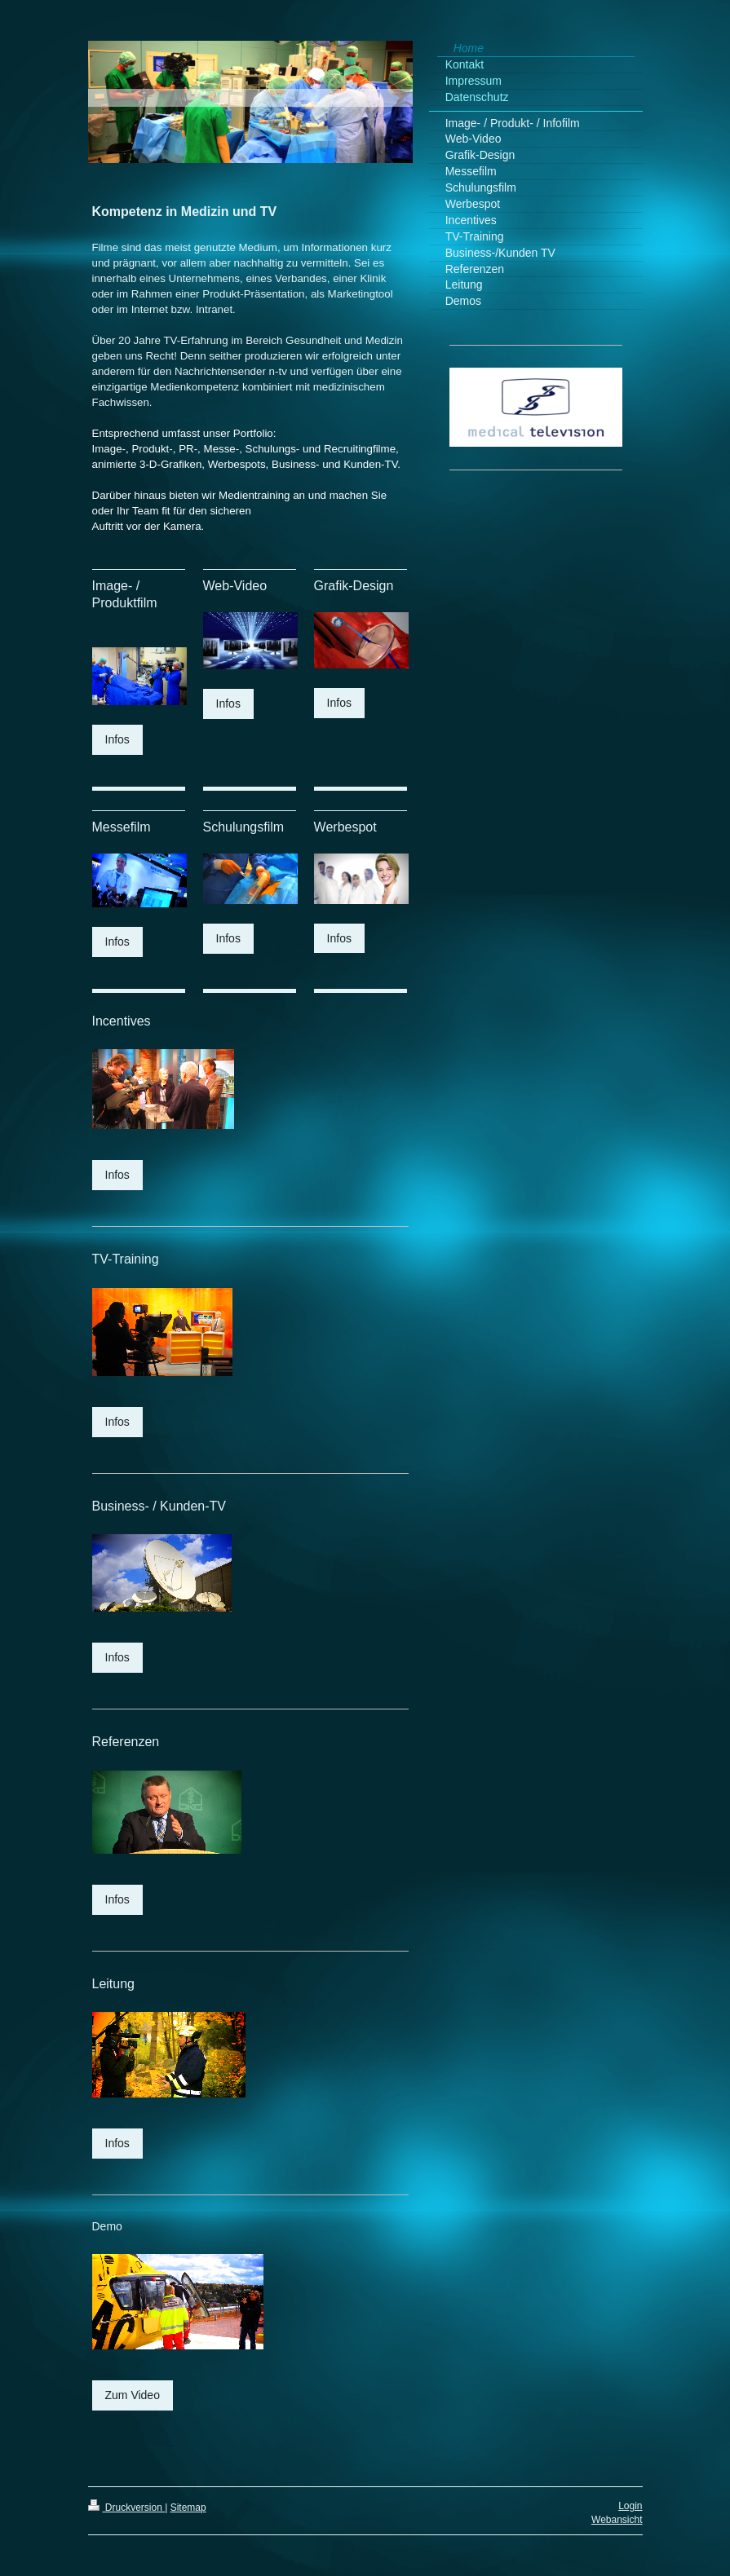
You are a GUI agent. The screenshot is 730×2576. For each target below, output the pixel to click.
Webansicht (616, 2519)
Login (630, 2506)
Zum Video (132, 2395)
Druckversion (127, 2507)
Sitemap (188, 2507)
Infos (117, 739)
